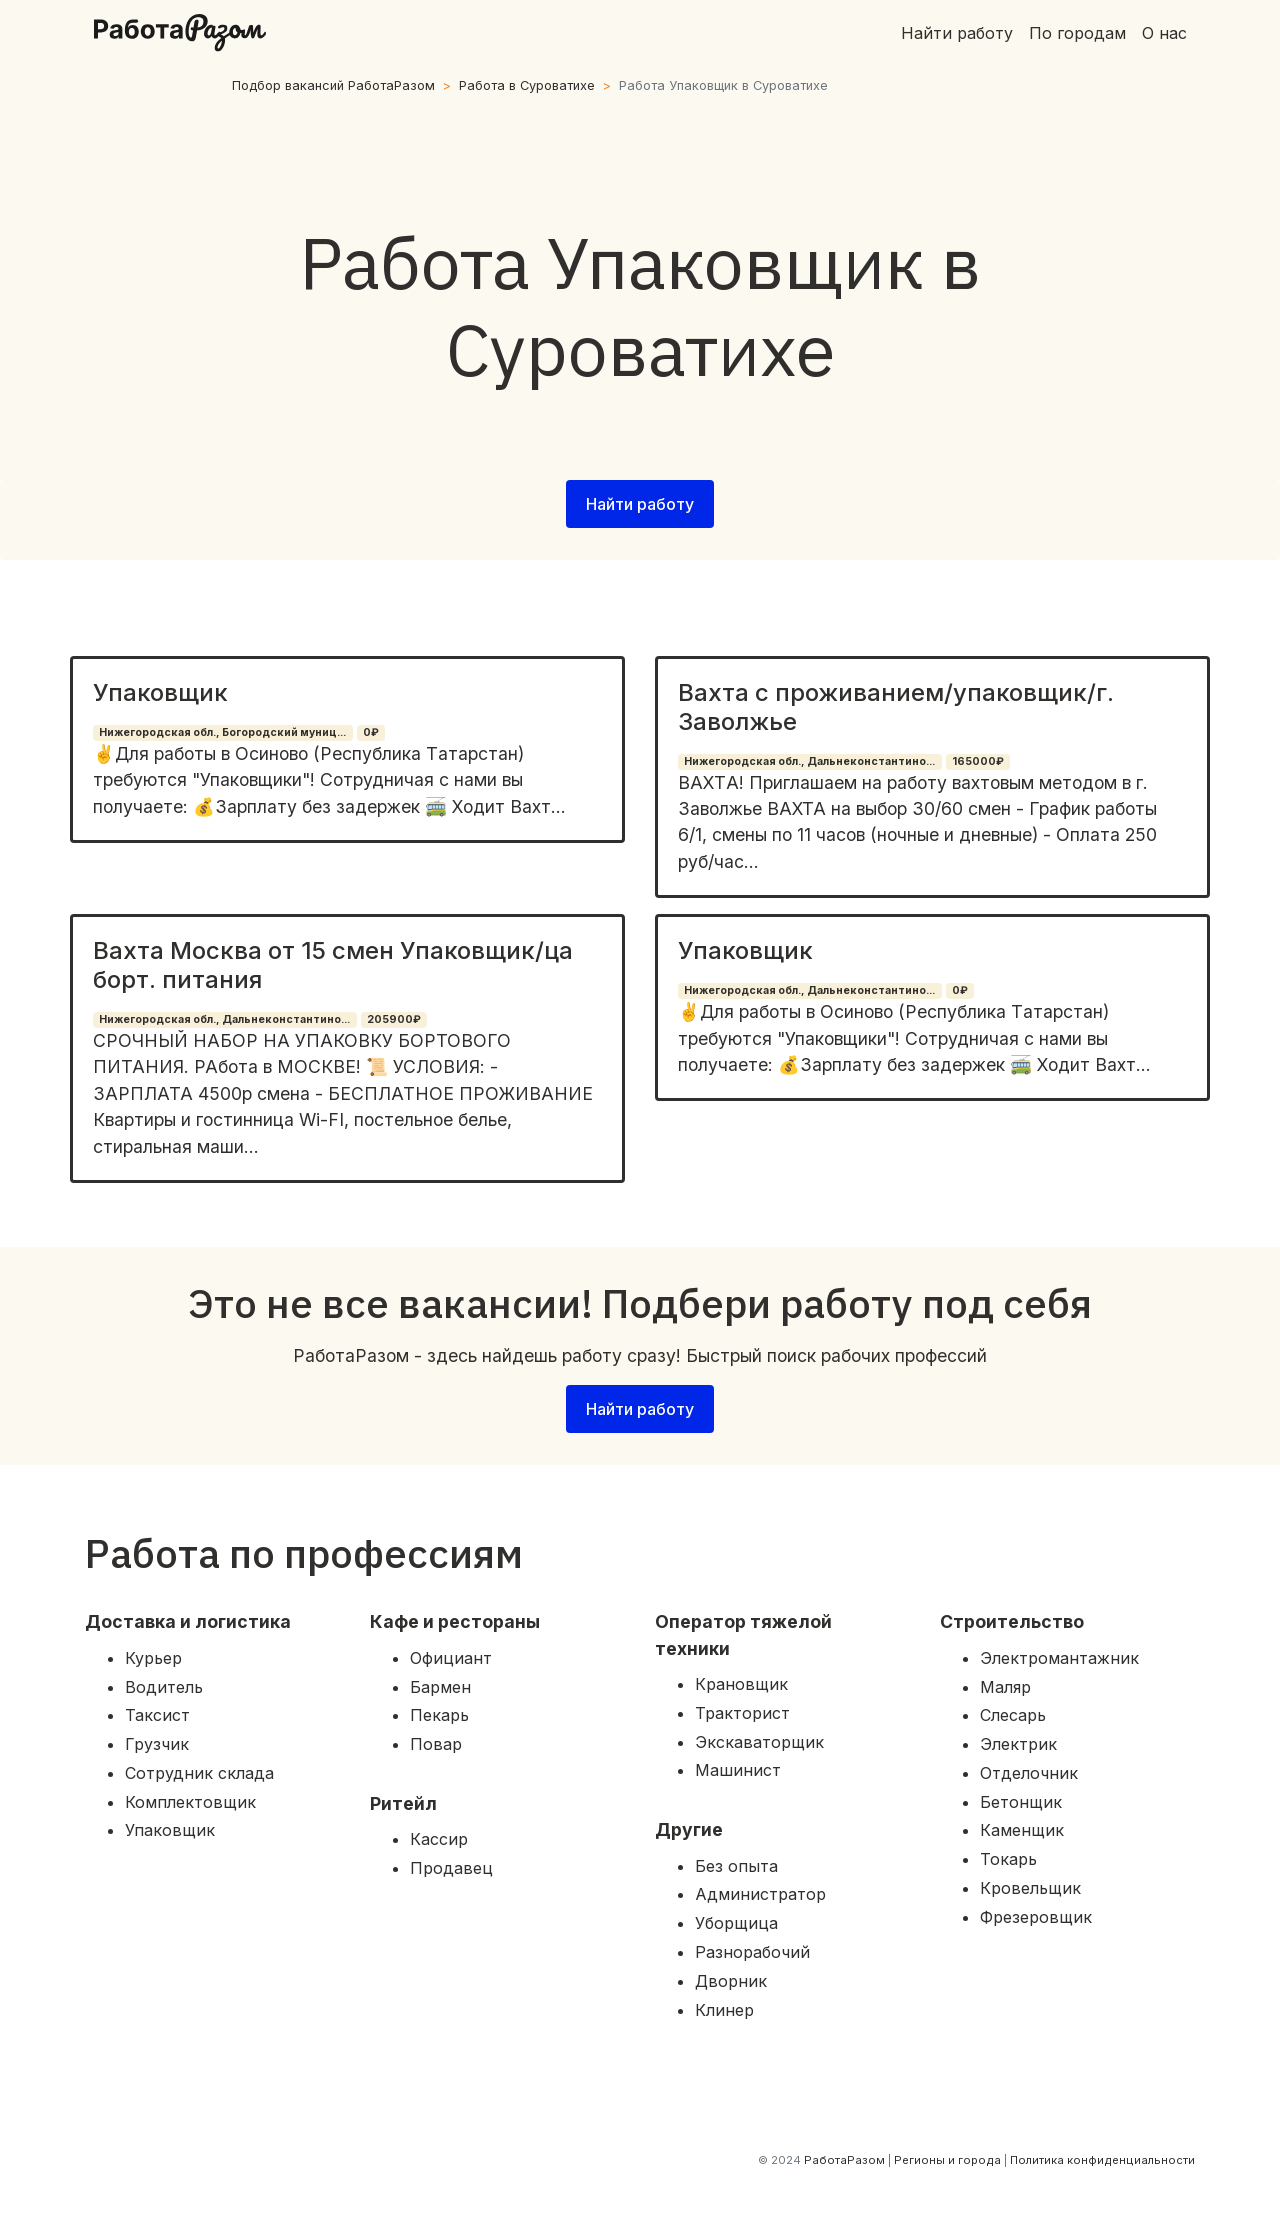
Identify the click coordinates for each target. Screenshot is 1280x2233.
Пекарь (439, 1715)
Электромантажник (1059, 1658)
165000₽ (978, 761)
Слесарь (1013, 1715)
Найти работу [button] (640, 504)
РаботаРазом (844, 2160)
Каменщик (1022, 1830)
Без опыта (736, 1866)
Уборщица (736, 1923)
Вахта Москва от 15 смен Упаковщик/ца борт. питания (333, 965)
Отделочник (1029, 1773)
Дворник (731, 1981)
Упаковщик (160, 692)
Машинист (738, 1770)
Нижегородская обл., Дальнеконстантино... (809, 761)
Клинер (724, 2010)
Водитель (164, 1687)
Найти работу (957, 33)
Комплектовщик (190, 1802)
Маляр (1005, 1687)
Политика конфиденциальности (1102, 2160)
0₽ (371, 732)
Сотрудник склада (199, 1773)
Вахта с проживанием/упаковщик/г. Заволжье (896, 707)
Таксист (157, 1715)
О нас (1164, 33)
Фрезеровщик (1036, 1917)
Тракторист (742, 1713)
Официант (451, 1658)
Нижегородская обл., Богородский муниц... (222, 732)
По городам (1077, 33)
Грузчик (157, 1744)
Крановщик (741, 1684)
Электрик (1018, 1744)
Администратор (760, 1894)
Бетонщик (1021, 1802)
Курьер (153, 1658)
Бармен (440, 1687)
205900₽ (394, 1019)
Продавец (451, 1868)
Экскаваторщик (759, 1742)
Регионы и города (947, 2160)
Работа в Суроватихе (527, 85)
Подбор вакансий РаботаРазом (333, 85)
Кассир (439, 1839)
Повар (436, 1744)
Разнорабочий (752, 1952)
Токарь (1008, 1859)
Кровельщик (1030, 1888)
